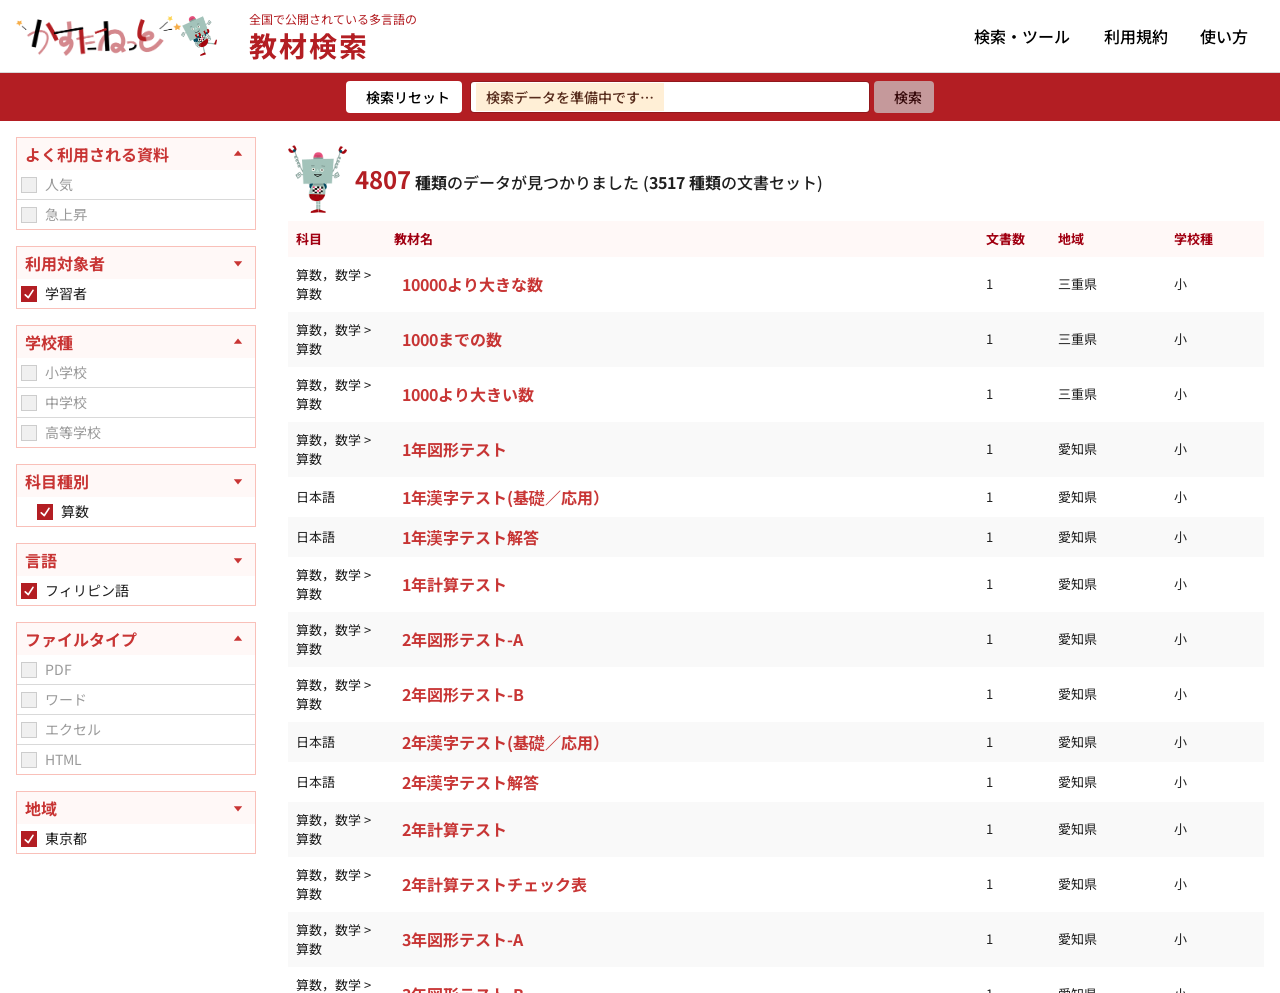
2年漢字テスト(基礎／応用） (505, 742)
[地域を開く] (136, 808)
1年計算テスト (454, 584)
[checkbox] (29, 185)
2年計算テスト (454, 829)
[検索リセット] (404, 97)
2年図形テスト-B (463, 694)
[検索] (904, 97)
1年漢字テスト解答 (470, 537)
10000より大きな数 (472, 284)
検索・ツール (1022, 36)
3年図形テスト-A (462, 939)
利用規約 (1136, 36)
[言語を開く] (136, 560)
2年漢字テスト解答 (470, 782)
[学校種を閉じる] (136, 342)
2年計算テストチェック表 (494, 884)
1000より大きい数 (468, 394)
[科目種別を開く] (136, 481)
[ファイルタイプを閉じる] (136, 639)
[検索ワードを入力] (670, 97)
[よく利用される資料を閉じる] (136, 154)
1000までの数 (452, 339)
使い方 (1224, 36)
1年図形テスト (454, 449)
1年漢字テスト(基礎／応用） (505, 497)
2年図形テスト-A (462, 639)
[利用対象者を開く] (136, 263)
